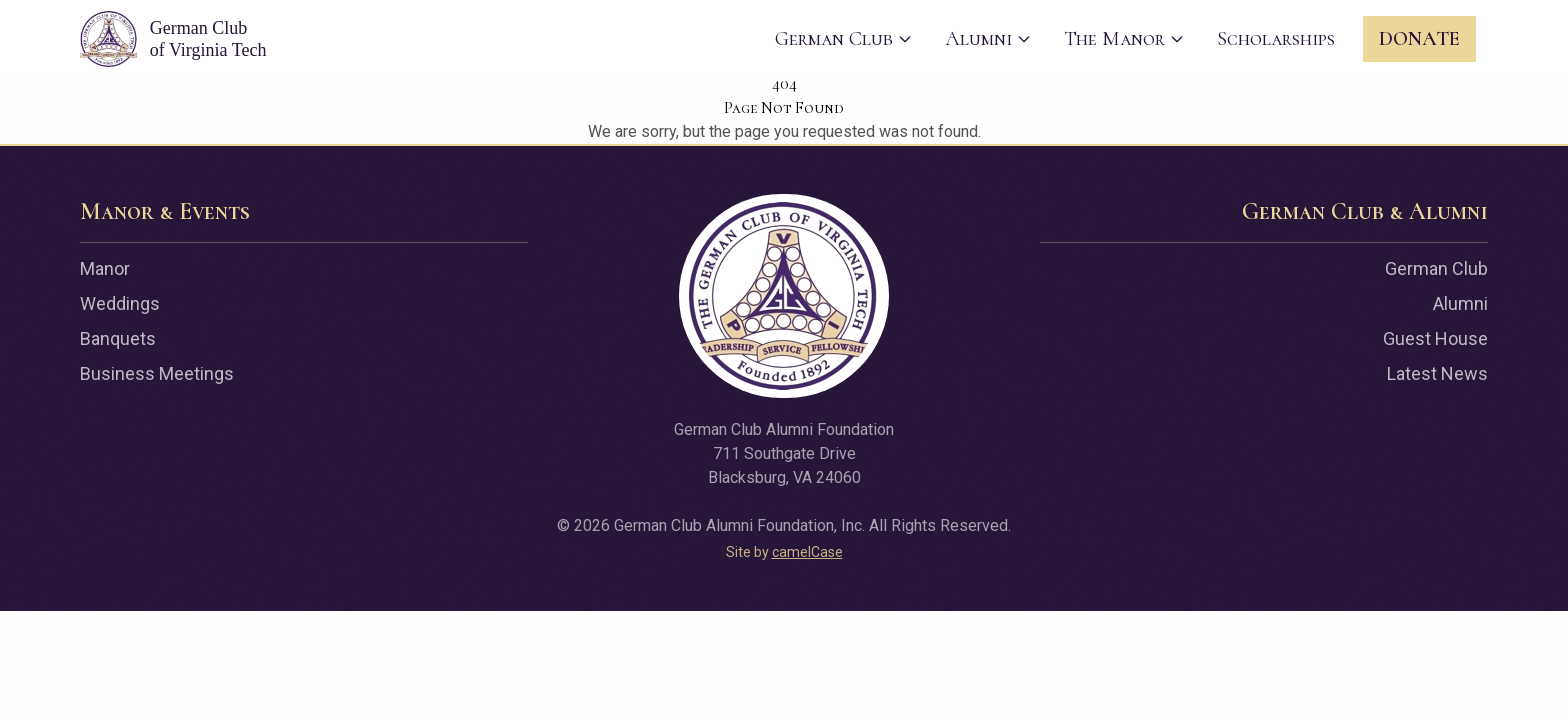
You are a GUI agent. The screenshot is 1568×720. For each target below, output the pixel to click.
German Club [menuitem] (844, 39)
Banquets (118, 338)
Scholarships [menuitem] (1276, 39)
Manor (105, 268)
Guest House (1435, 338)
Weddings (120, 303)
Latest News (1437, 373)
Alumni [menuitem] (988, 39)
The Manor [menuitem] (1124, 39)
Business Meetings (157, 373)
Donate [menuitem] (1419, 39)
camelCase (807, 552)
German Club (1436, 268)
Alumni (1460, 303)
